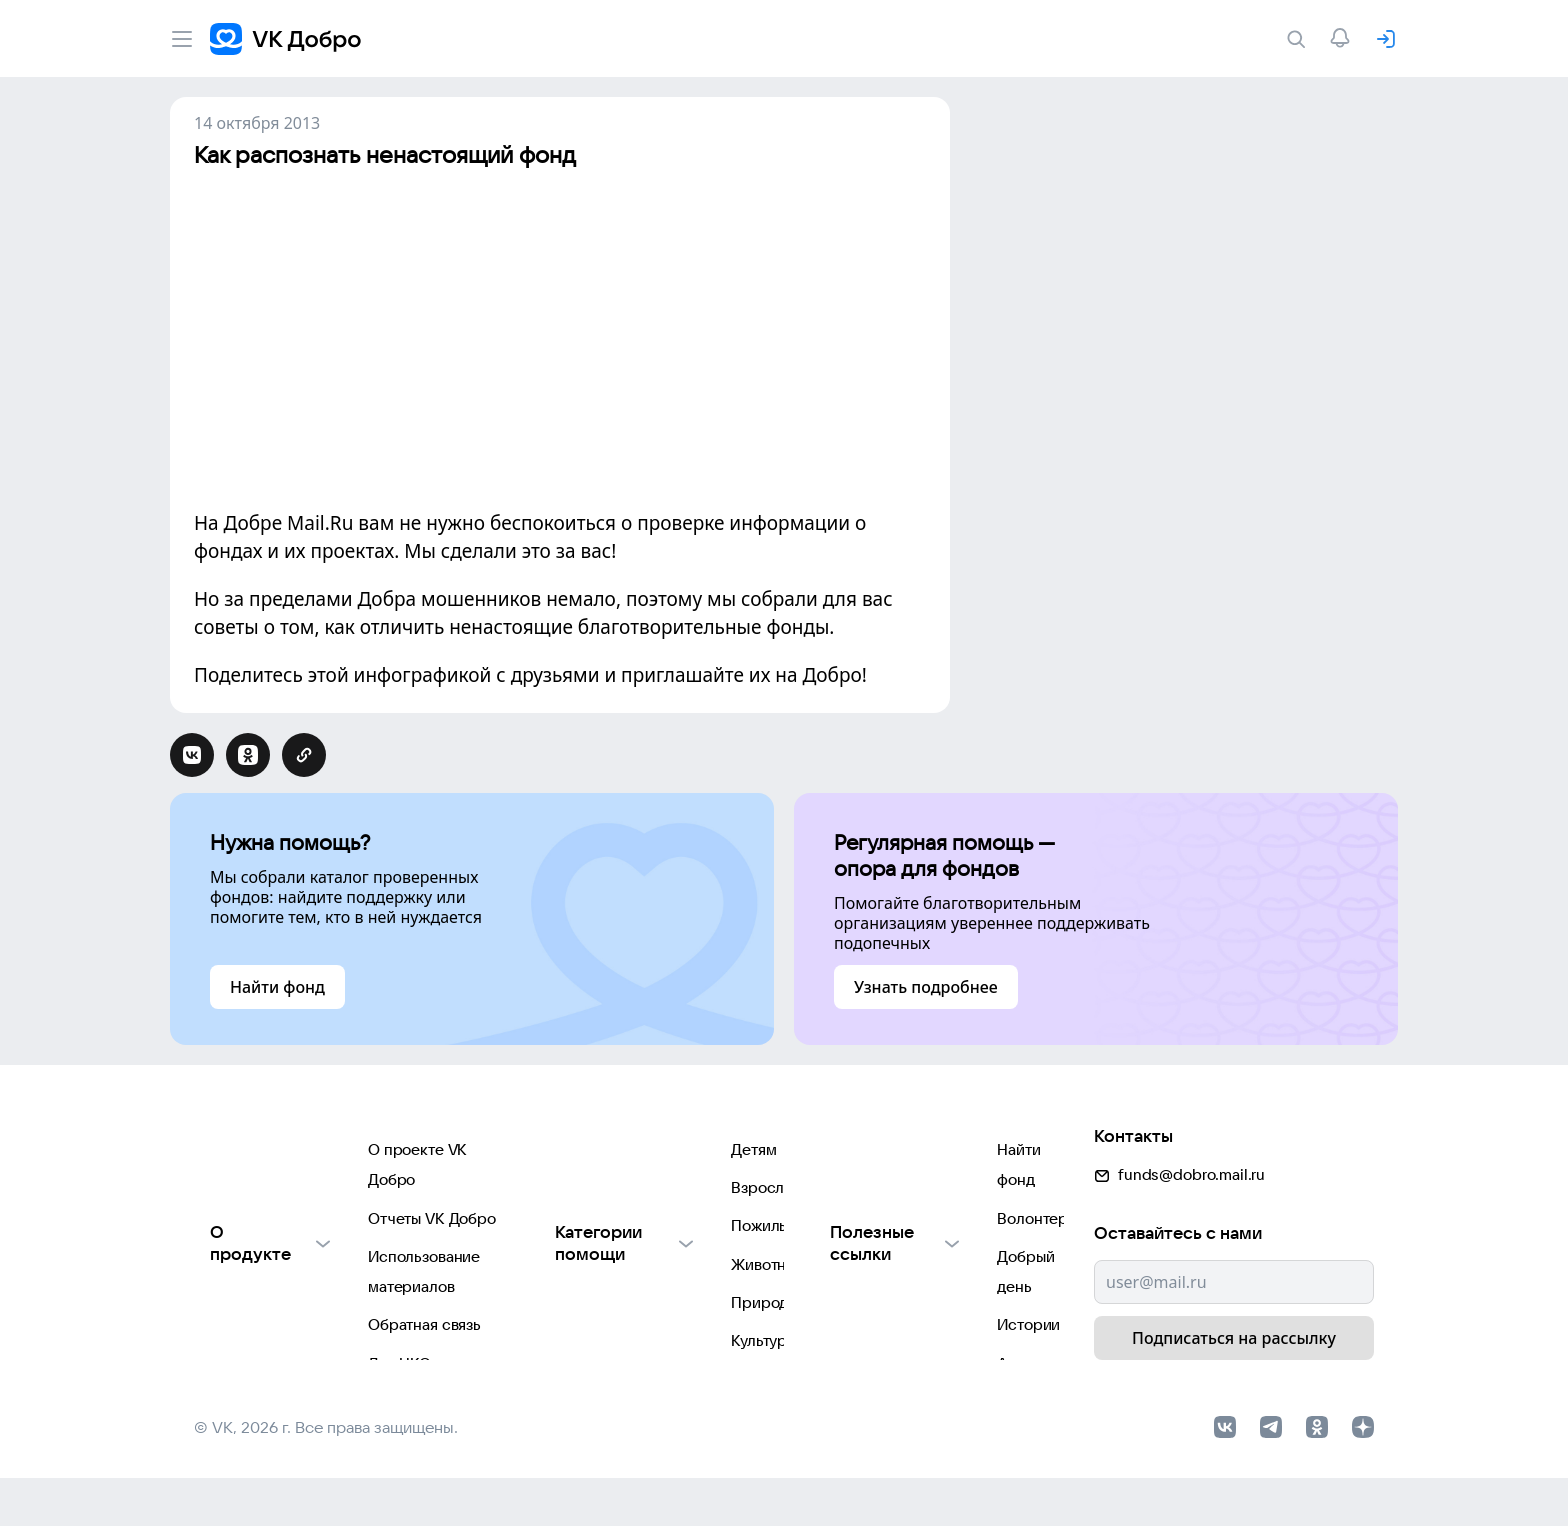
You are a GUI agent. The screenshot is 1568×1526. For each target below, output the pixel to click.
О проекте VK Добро (269, 1150)
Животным (564, 1270)
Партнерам (235, 1350)
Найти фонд (858, 1150)
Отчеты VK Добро (258, 1190)
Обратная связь (250, 1270)
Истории (847, 1270)
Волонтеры (856, 1190)
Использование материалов (295, 1230)
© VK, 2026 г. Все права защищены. (326, 1474)
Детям (548, 1150)
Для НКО (225, 1310)
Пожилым (560, 1230)
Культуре (558, 1350)
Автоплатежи (863, 1310)
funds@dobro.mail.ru (1179, 1143)
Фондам (554, 1390)
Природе (559, 1310)
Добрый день (863, 1230)
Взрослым (563, 1190)
